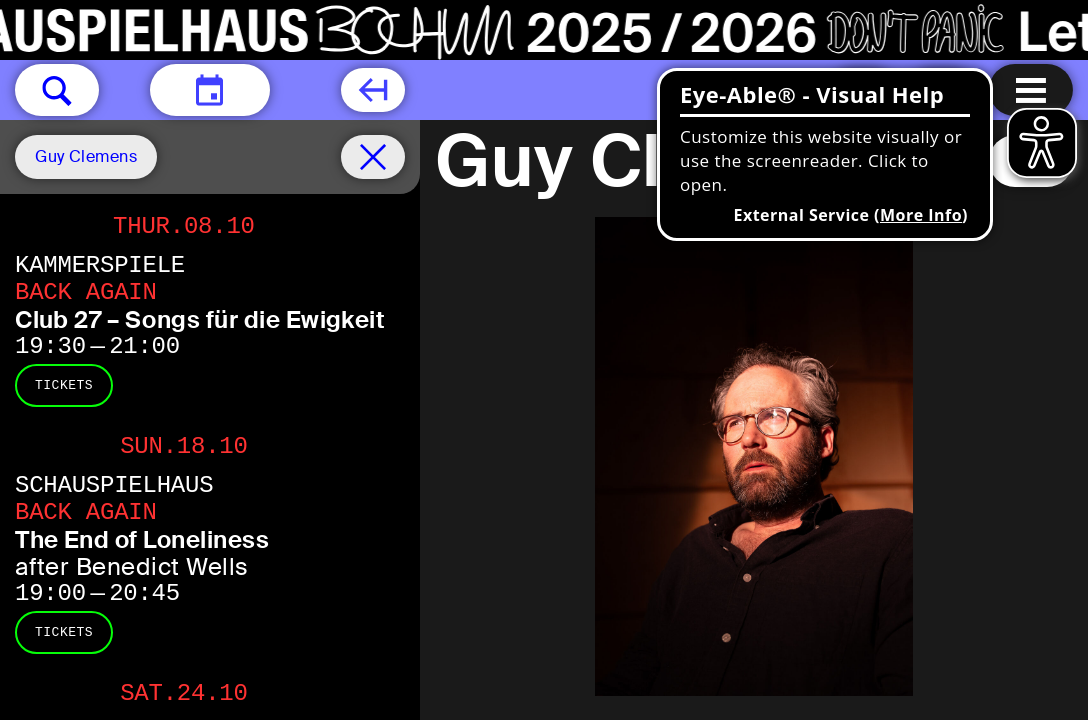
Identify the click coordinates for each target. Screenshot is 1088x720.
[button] (57, 90)
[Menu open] (1031, 90)
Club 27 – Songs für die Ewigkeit (200, 319)
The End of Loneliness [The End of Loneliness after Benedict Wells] (142, 539)
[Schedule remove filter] (373, 157)
